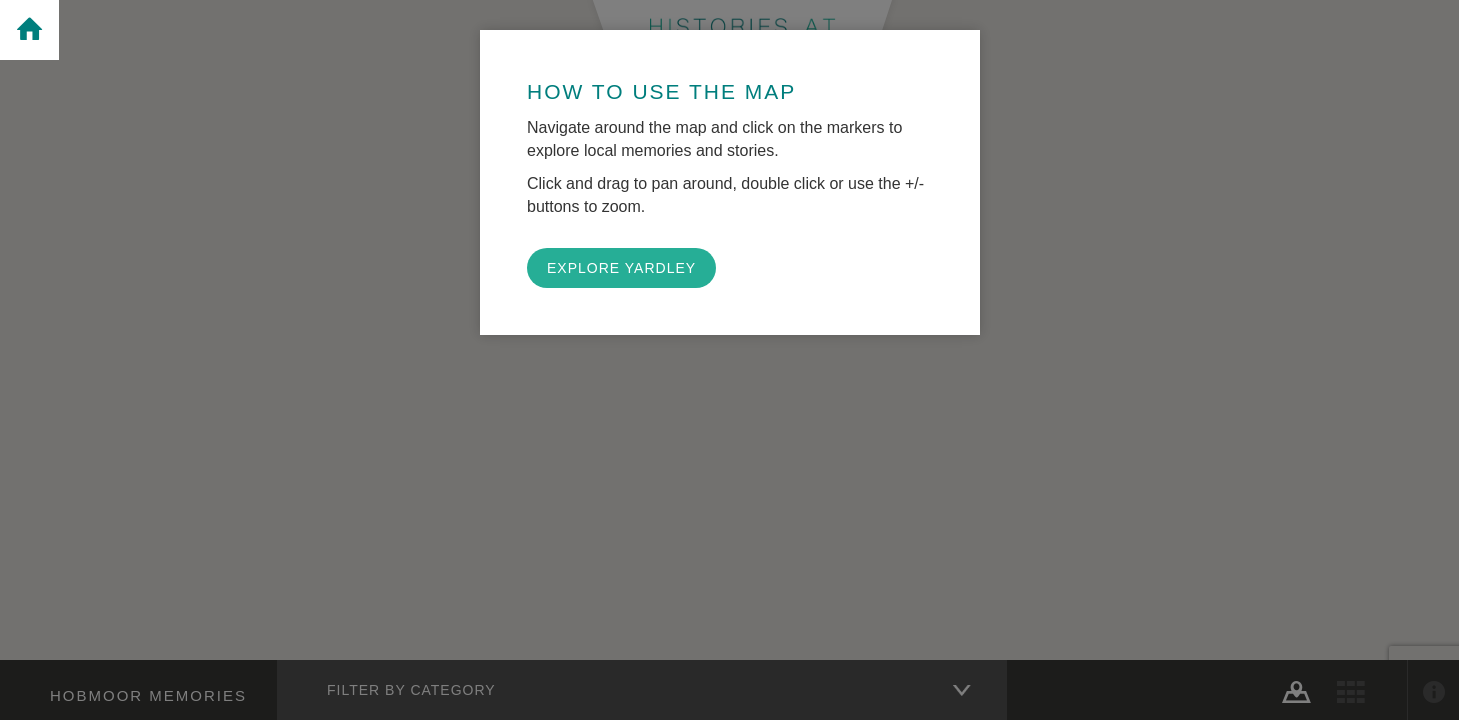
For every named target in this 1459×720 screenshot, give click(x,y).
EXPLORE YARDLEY (621, 268)
